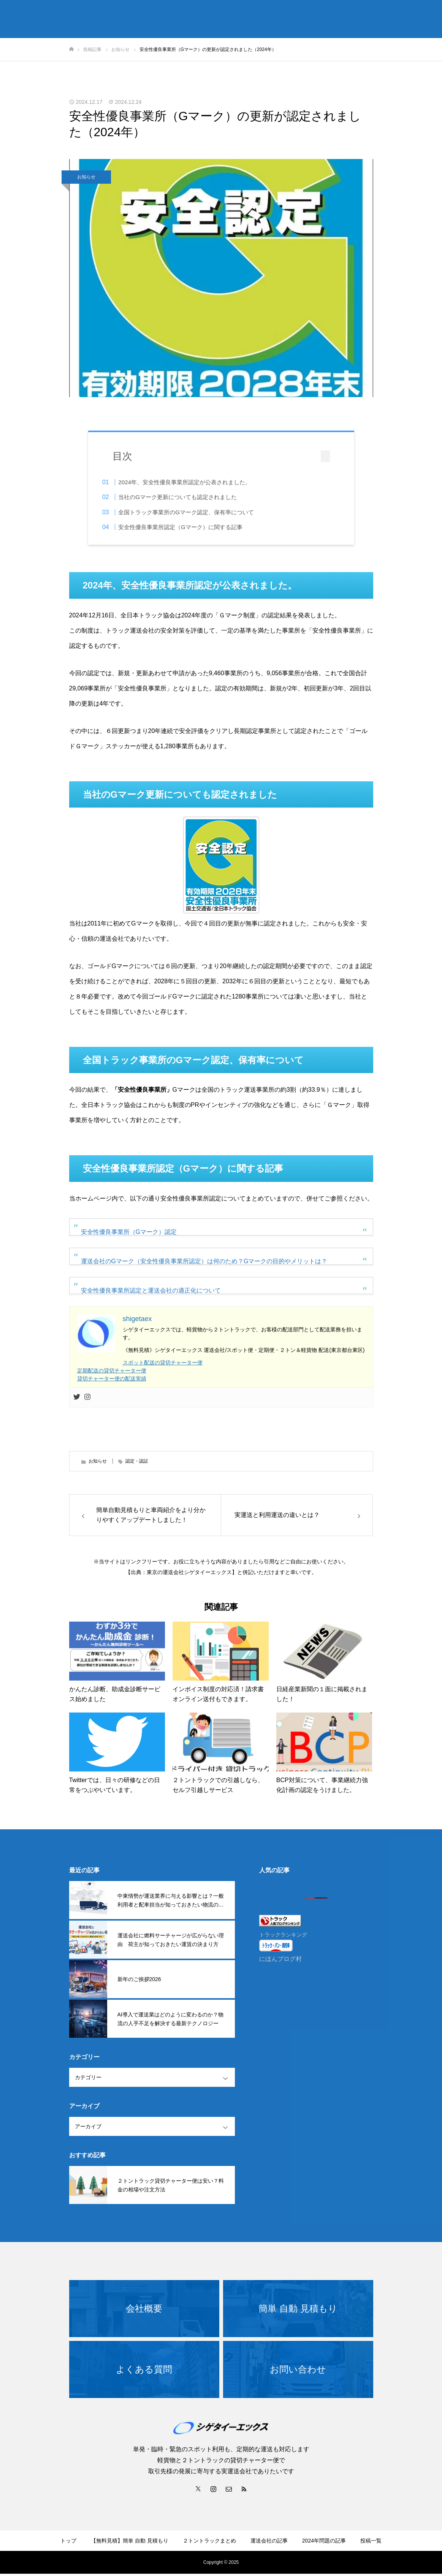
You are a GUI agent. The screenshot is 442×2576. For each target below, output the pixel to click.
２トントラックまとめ (209, 2543)
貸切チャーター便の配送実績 (111, 1381)
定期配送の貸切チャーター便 (111, 1373)
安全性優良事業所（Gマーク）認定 (129, 1234)
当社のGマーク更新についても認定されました (189, 497)
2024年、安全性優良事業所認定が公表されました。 (196, 482)
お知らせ (86, 177)
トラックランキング (283, 1937)
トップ (68, 2543)
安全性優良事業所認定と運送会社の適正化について (151, 1293)
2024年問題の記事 (324, 2543)
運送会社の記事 (269, 2543)
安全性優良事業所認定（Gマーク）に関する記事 (192, 527)
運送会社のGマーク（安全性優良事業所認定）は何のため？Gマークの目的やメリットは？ (204, 1263)
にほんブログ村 (280, 1961)
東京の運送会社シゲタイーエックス (189, 1574)
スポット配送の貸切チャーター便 (163, 1365)
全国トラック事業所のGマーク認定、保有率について (197, 512)
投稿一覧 (371, 2543)
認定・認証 (136, 1463)
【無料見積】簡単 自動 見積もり (129, 2543)
